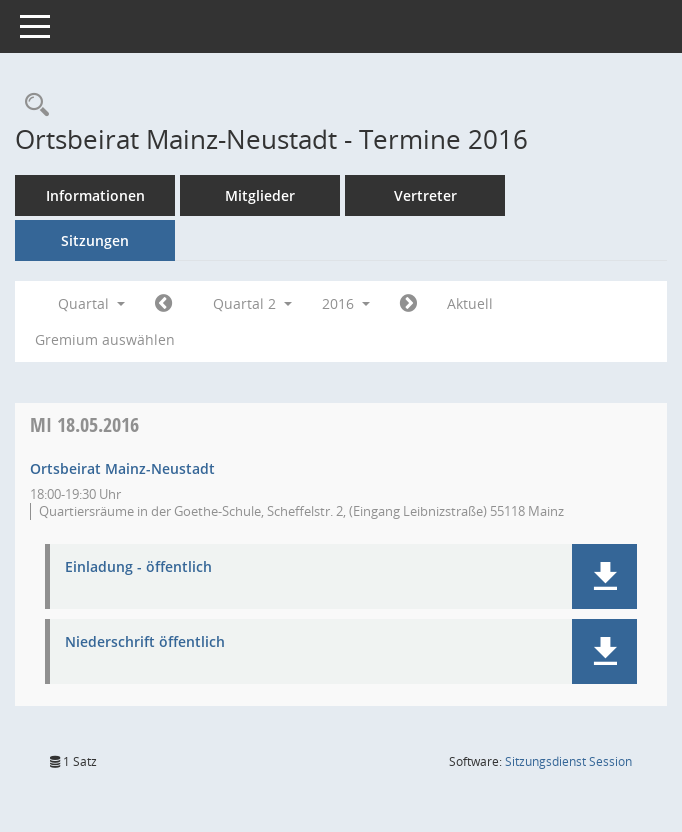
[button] (604, 576)
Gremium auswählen (105, 339)
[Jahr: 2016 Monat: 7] (408, 304)
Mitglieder (260, 195)
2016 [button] (346, 303)
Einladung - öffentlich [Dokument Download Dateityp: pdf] (138, 567)
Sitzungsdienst (568, 761)
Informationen (95, 195)
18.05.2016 (84, 424)
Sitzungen (95, 240)
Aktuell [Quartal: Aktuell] (470, 303)
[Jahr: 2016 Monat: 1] (163, 304)
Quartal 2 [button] (252, 303)
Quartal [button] (91, 303)
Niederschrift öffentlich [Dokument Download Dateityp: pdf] (145, 642)
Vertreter (425, 195)
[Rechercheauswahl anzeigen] (32, 105)
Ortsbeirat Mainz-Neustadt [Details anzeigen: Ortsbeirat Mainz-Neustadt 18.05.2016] (122, 468)
